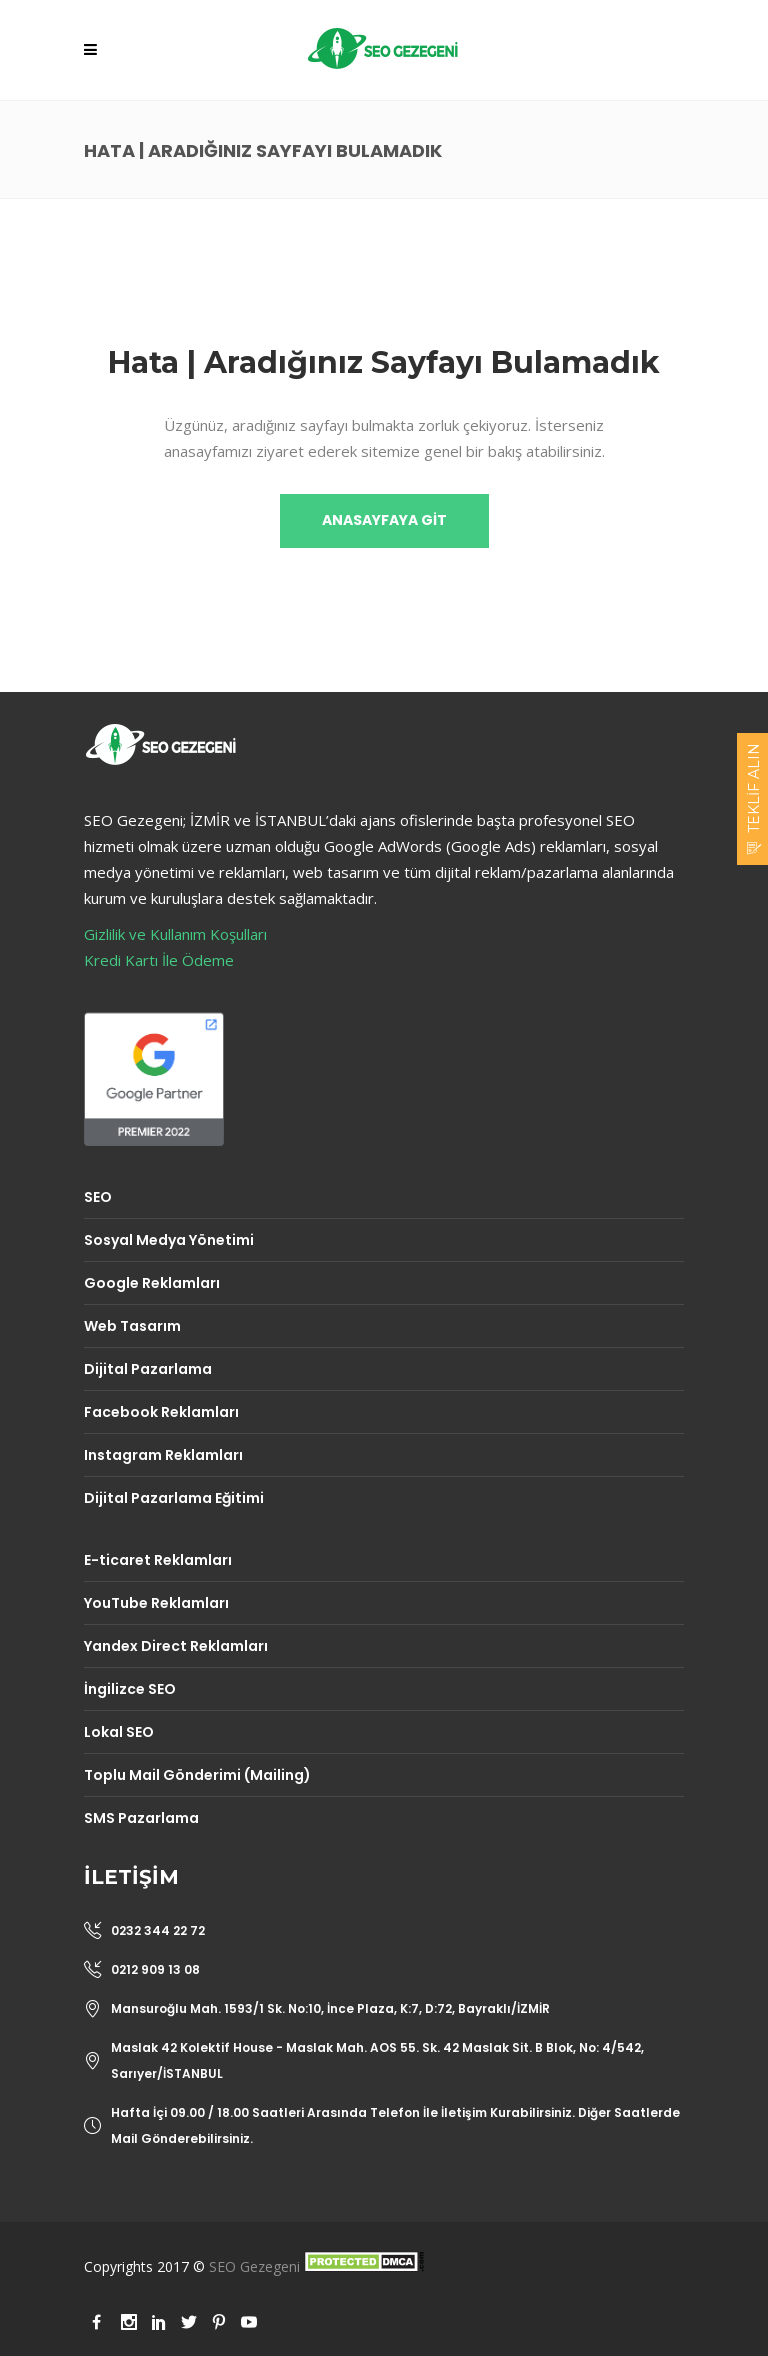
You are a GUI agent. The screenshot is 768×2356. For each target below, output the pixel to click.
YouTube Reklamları (156, 1603)
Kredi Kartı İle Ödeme (159, 960)
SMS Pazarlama (141, 1818)
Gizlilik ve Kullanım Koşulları (175, 934)
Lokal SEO (119, 1732)
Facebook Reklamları (161, 1412)
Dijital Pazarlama (148, 1369)
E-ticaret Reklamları (158, 1560)
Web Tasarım (132, 1326)
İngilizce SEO (130, 1689)
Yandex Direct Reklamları (176, 1646)
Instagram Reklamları (163, 1455)
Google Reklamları (152, 1283)
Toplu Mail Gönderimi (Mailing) (197, 1775)
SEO (98, 1197)
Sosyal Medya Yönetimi (169, 1240)
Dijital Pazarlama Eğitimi (174, 1498)
